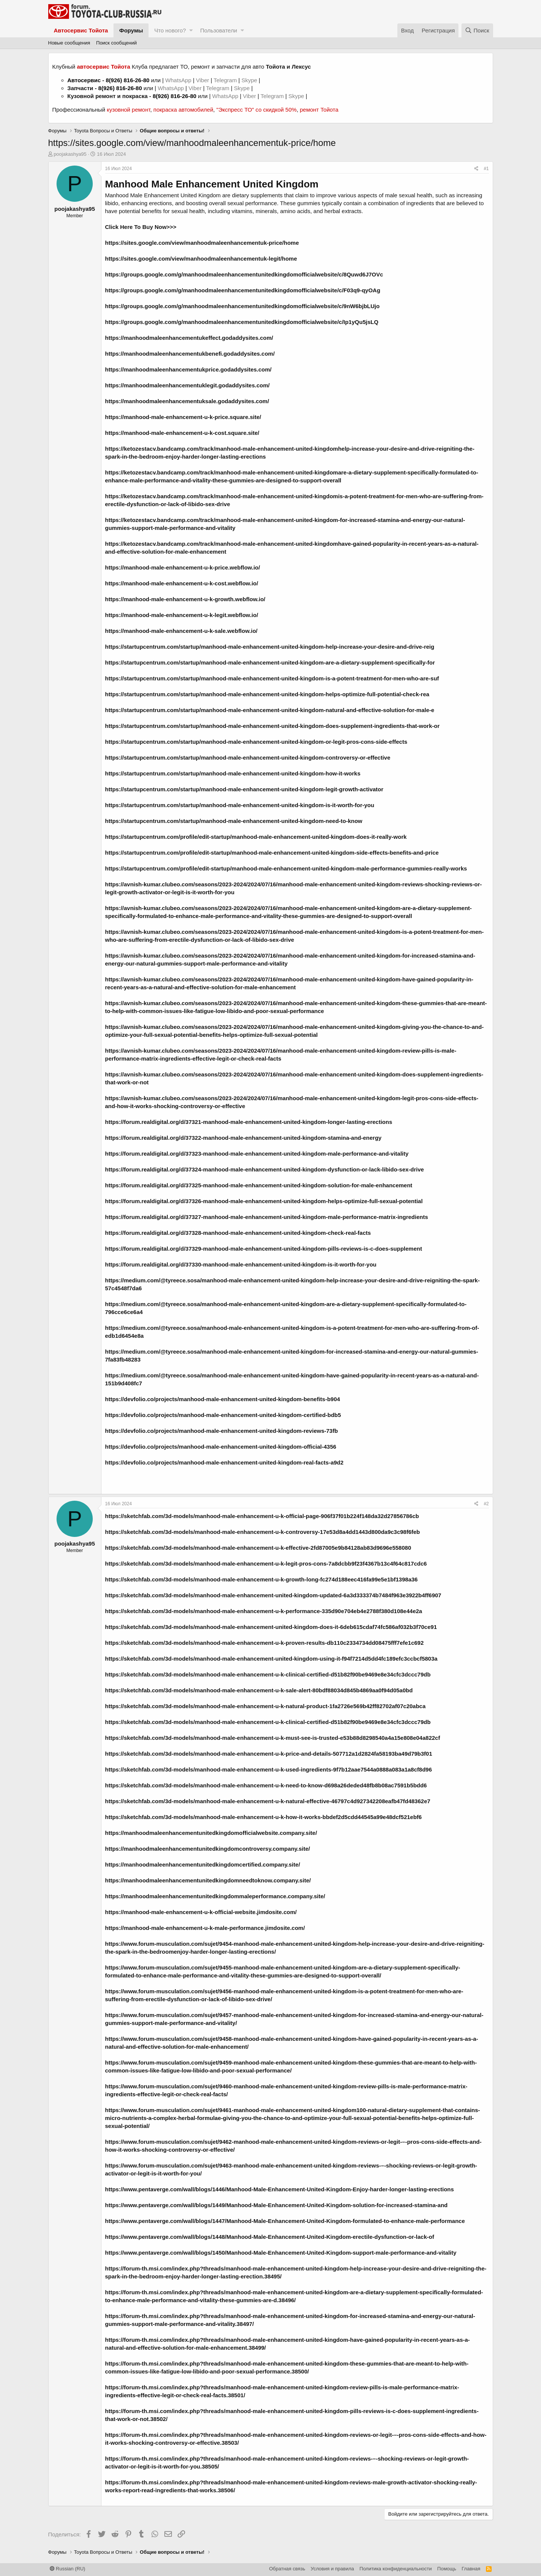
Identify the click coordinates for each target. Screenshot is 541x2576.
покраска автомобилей (183, 109)
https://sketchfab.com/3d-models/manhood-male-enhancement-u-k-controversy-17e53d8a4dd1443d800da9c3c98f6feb (262, 1532)
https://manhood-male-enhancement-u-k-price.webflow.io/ (182, 567)
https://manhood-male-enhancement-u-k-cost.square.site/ (182, 433)
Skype (250, 80)
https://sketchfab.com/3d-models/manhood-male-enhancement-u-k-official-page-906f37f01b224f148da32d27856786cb (262, 1516)
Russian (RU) (68, 2568)
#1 (486, 168)
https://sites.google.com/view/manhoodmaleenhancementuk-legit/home (201, 258)
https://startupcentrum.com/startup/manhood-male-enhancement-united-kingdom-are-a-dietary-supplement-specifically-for (270, 662)
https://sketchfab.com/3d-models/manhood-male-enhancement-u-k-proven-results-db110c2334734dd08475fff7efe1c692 (264, 1643)
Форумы (131, 30)
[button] (191, 30)
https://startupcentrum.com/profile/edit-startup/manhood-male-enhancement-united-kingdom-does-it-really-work (256, 837)
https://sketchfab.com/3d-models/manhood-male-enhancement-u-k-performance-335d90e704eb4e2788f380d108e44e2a (263, 1611)
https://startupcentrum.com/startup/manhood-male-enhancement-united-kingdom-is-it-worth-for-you (239, 805)
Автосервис (84, 80)
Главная (471, 2568)
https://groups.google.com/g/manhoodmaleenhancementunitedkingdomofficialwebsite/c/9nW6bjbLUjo (242, 306)
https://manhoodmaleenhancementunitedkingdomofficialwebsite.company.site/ (211, 1833)
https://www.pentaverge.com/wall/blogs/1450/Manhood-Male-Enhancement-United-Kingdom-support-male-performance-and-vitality (281, 2252)
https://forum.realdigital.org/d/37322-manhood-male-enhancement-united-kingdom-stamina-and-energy (243, 1137)
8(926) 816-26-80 (127, 80)
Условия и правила (332, 2568)
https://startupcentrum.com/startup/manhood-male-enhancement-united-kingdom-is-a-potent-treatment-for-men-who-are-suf (272, 678)
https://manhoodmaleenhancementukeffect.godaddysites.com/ (189, 338)
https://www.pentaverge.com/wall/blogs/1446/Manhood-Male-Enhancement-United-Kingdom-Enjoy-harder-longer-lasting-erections (279, 2189)
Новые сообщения (69, 43)
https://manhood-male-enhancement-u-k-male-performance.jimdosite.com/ (205, 1928)
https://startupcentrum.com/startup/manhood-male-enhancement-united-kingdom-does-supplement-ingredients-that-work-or (272, 726)
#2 (486, 1503)
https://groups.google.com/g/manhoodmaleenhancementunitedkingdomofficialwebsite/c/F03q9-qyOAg (242, 290)
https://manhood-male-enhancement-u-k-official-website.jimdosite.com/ (201, 1912)
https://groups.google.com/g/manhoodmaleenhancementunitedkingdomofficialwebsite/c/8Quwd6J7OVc (244, 274)
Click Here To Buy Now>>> (140, 227)
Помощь (446, 2568)
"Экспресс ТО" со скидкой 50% (256, 109)
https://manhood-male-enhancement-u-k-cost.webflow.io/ (181, 583)
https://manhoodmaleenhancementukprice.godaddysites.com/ (188, 369)
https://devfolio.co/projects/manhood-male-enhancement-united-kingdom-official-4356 (220, 1446)
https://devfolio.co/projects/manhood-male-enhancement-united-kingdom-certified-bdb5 (223, 1415)
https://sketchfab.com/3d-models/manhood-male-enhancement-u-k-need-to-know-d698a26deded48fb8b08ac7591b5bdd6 (266, 1785)
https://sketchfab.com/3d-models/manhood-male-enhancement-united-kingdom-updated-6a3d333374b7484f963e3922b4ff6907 (273, 1595)
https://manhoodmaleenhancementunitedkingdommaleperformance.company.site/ (215, 1896)
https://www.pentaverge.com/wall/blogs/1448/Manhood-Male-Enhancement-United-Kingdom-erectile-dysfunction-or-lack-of (269, 2237)
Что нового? (170, 30)
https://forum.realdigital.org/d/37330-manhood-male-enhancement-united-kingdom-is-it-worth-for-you (241, 1264)
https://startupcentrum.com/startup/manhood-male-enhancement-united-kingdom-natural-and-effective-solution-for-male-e (269, 710)
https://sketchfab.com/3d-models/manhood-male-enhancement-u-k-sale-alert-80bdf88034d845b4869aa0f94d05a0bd (259, 1690)
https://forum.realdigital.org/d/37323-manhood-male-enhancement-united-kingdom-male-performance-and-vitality (257, 1153)
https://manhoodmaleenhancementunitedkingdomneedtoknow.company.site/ (208, 1880)
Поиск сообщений (116, 43)
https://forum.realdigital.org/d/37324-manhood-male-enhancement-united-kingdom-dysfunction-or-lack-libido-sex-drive (264, 1169)
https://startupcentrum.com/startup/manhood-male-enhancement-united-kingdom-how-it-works (233, 773)
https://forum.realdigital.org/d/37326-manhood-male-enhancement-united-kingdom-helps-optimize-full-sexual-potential (264, 1201)
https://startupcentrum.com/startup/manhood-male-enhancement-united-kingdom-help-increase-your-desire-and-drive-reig (269, 646)
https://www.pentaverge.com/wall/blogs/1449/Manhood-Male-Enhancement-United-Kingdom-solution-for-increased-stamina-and (276, 2205)
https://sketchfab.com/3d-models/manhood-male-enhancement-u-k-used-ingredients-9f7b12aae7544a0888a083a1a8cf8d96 (268, 1769)
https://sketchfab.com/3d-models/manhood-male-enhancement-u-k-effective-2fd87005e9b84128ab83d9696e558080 (258, 1547)
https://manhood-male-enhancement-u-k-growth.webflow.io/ (185, 599)
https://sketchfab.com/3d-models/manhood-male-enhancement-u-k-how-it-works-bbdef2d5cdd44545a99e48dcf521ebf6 (263, 1817)
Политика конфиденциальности (396, 2568)
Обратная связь (287, 2568)
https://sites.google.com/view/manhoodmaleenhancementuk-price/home (202, 242)
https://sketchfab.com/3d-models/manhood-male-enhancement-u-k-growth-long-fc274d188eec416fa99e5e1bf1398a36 (261, 1579)
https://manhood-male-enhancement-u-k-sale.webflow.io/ (181, 631)
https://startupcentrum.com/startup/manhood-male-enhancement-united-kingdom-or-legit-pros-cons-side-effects (256, 741)
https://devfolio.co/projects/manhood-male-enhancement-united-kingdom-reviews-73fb (221, 1431)
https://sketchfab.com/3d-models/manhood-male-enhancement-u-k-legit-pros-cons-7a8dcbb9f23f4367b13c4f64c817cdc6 (266, 1563)
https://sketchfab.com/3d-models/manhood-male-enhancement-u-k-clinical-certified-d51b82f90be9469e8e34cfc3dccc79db (268, 1674)
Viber (202, 80)
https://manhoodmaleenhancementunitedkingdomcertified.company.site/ (202, 1864)
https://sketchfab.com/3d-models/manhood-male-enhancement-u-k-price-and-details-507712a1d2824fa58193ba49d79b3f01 (268, 1753)
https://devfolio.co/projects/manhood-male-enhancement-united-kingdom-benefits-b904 (222, 1399)
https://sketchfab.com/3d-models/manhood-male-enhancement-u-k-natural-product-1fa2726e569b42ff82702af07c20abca (265, 1706)
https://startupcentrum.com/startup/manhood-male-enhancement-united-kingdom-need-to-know (234, 821)
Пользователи (218, 30)
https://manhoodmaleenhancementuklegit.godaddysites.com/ (187, 385)
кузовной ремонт (128, 109)
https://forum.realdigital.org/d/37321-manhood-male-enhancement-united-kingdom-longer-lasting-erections (248, 1122)
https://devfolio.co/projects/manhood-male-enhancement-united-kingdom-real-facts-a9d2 (224, 1462)
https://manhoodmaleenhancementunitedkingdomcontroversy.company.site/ (207, 1848)
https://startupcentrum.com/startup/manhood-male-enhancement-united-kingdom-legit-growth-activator (244, 789)
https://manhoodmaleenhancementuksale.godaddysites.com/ (187, 401)
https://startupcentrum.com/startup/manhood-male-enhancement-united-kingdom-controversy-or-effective (248, 757)
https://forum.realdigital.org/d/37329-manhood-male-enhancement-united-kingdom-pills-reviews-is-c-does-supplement (263, 1248)
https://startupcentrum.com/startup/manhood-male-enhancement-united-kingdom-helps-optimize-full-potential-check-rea (267, 694)
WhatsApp (179, 80)
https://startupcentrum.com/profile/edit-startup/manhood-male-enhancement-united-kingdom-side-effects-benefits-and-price (272, 852)
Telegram (225, 80)
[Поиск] (477, 30)
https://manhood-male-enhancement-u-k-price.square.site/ (183, 417)
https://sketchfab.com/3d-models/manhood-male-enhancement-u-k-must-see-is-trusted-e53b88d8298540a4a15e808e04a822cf (272, 1738)
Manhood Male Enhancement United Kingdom (212, 184)
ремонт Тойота (319, 109)
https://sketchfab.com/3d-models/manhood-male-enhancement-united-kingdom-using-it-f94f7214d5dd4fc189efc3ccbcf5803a (271, 1658)
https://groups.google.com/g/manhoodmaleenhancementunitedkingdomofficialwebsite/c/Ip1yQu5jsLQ (242, 322)
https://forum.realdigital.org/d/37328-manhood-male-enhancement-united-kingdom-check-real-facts (238, 1233)
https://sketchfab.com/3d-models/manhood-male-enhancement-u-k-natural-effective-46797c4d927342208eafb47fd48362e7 (268, 1801)
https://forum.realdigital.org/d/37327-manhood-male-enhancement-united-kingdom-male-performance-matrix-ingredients (266, 1217)
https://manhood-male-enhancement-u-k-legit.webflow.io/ (181, 615)
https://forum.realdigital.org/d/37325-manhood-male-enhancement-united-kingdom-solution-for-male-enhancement (258, 1185)
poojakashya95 (70, 154)
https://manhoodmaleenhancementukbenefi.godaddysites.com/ (190, 353)
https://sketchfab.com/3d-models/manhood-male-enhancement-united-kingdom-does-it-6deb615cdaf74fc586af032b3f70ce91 (271, 1627)
